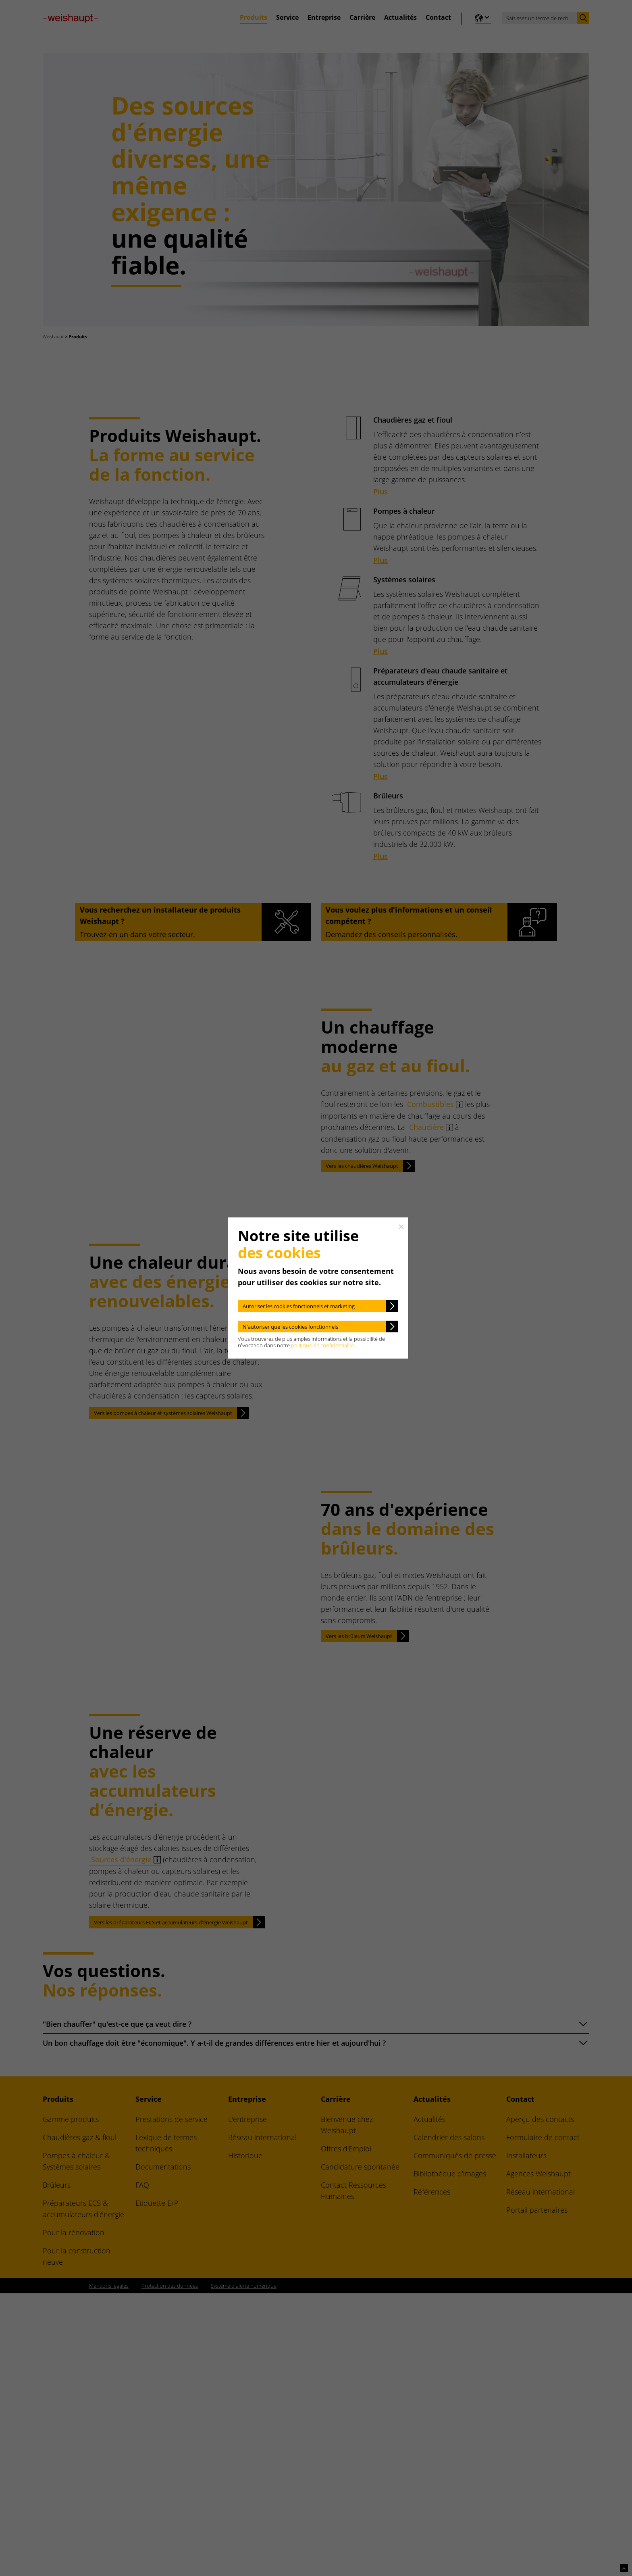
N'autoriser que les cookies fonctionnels (290, 1326)
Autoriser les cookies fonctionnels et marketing (299, 1306)
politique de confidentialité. (323, 1345)
